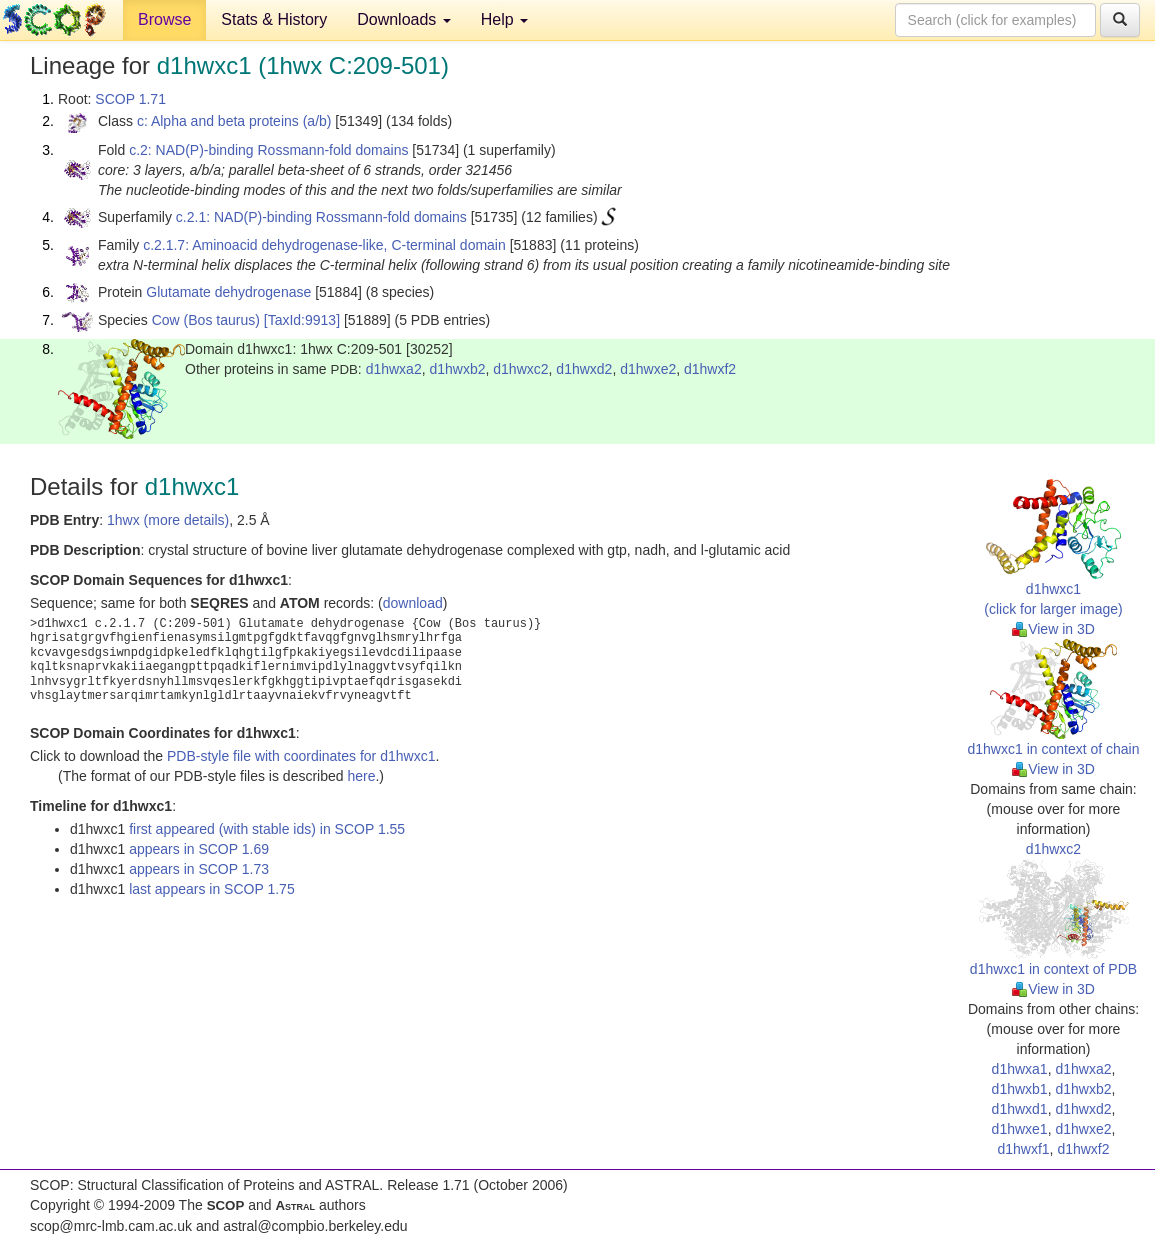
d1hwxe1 (1020, 1129)
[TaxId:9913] (302, 320)
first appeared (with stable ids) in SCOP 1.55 (267, 829)
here (361, 776)
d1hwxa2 (394, 369)
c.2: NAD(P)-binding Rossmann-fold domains (268, 150)
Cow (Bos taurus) (206, 320)
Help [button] (504, 19)
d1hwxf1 (1023, 1149)
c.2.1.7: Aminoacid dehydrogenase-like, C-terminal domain (324, 245)
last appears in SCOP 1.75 (212, 889)
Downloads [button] (404, 19)
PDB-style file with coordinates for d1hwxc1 (301, 756)
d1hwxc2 (520, 369)
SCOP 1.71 (130, 99)
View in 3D (1053, 629)
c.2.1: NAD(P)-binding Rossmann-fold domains (321, 217)
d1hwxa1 (1020, 1069)
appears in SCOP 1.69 (199, 849)
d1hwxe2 (648, 369)
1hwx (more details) (168, 520)
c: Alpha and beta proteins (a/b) (234, 121)
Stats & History (274, 19)
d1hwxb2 (457, 369)
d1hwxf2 (710, 369)
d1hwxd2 (584, 369)
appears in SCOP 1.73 (199, 869)
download (413, 603)
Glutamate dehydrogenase (228, 292)
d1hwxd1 (1020, 1109)
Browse (164, 19)
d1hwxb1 (1020, 1089)
